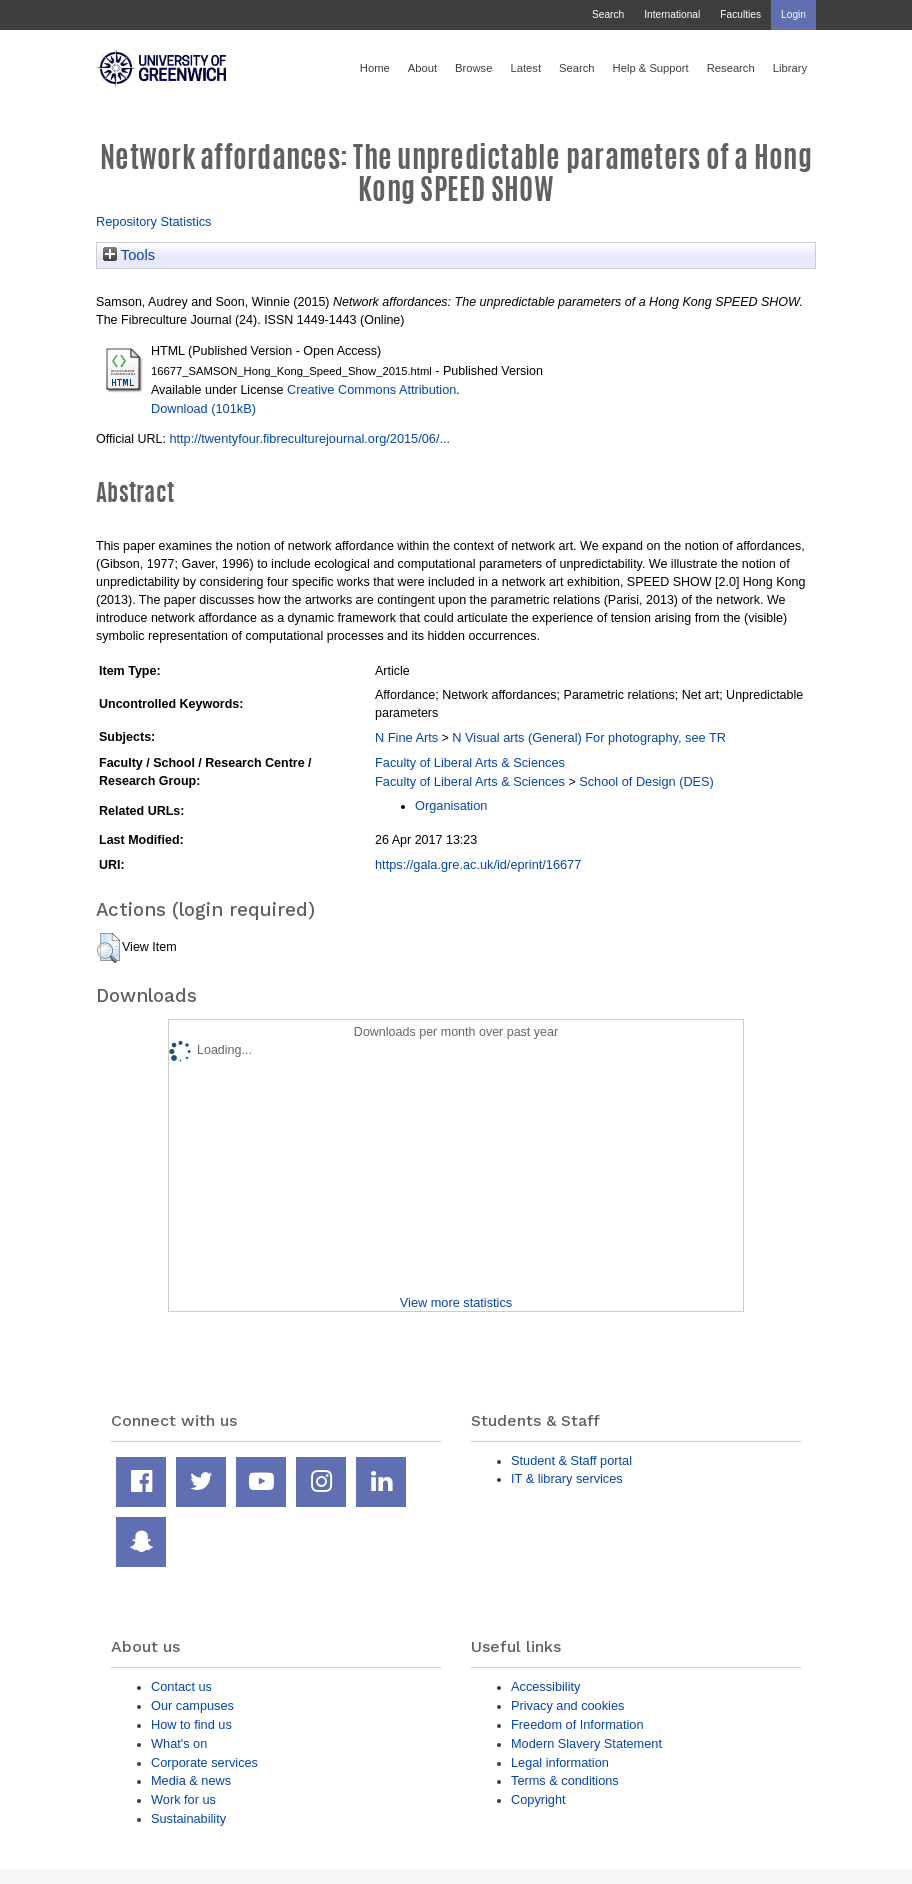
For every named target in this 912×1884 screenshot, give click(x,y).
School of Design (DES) (646, 781)
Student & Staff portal (571, 1460)
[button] (108, 948)
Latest (525, 68)
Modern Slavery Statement (586, 1743)
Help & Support (651, 68)
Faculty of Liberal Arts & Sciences (470, 762)
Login (793, 14)
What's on (179, 1743)
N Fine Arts (406, 737)
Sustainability (188, 1818)
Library (790, 68)
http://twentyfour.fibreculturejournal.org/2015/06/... (309, 438)
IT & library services (567, 1478)
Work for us (183, 1799)
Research (731, 68)
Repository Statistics (154, 221)
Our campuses (192, 1705)
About (422, 68)
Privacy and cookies (567, 1705)
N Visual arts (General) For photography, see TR (589, 737)
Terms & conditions (565, 1780)
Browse (473, 68)
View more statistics (456, 1302)
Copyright (538, 1799)
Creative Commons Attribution (371, 389)
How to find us (191, 1724)
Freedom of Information (577, 1724)
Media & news (191, 1780)
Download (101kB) (203, 408)
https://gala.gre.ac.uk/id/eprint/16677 (478, 864)
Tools (129, 255)
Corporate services (204, 1762)
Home (375, 68)
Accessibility (545, 1686)
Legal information (560, 1762)
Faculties (740, 14)
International (672, 14)
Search (608, 14)
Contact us (181, 1686)
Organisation (451, 805)
